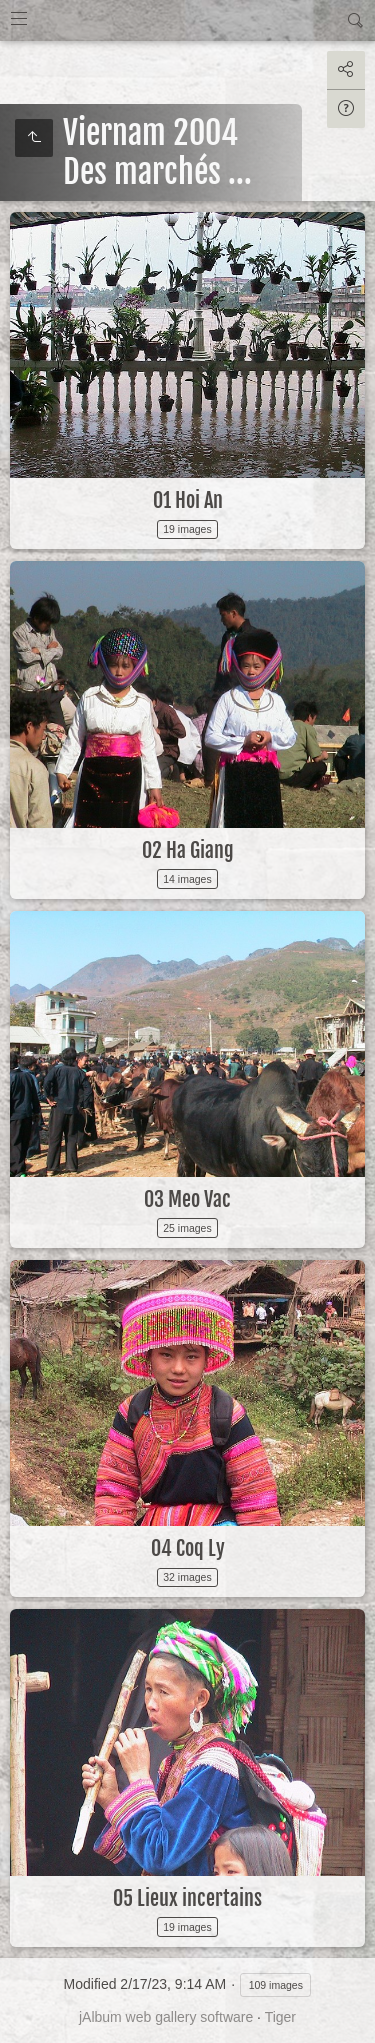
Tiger (280, 2017)
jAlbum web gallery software (166, 2017)
